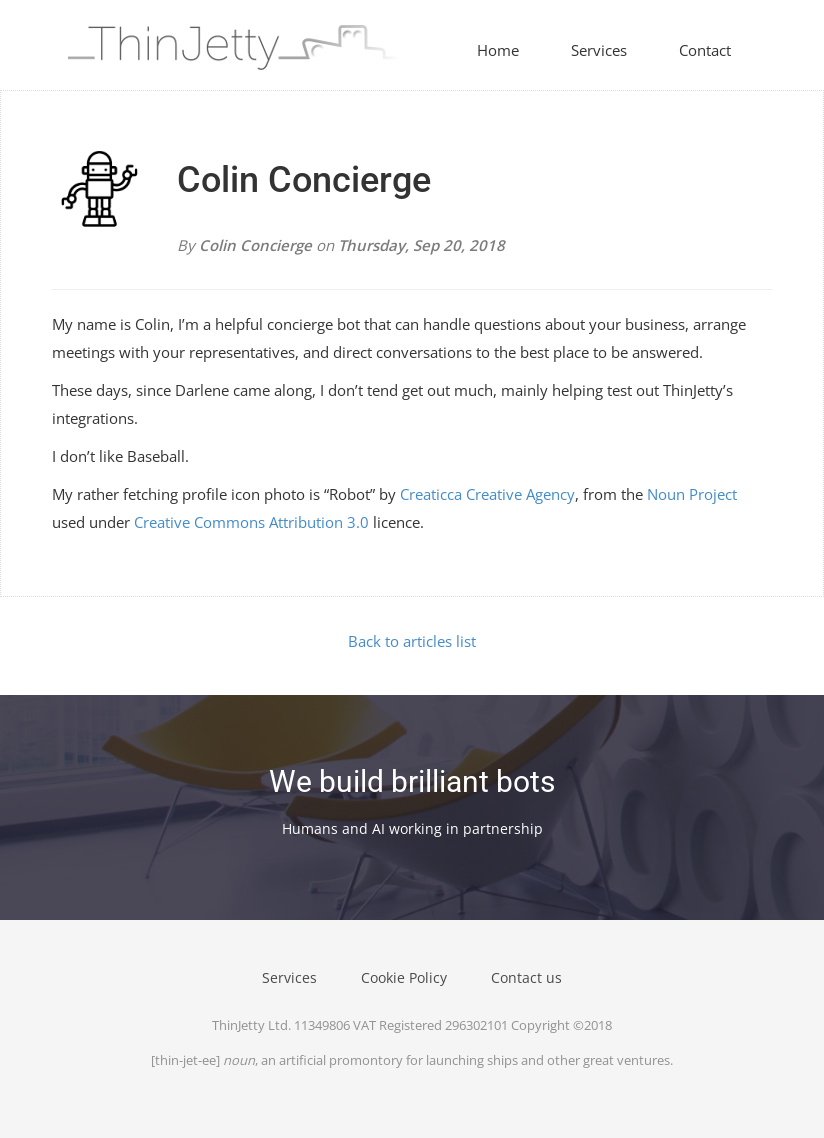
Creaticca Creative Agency (487, 494)
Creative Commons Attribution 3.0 (251, 522)
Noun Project (692, 494)
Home (498, 50)
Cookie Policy (404, 977)
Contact (705, 50)
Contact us (526, 977)
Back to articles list (412, 641)
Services (599, 50)
